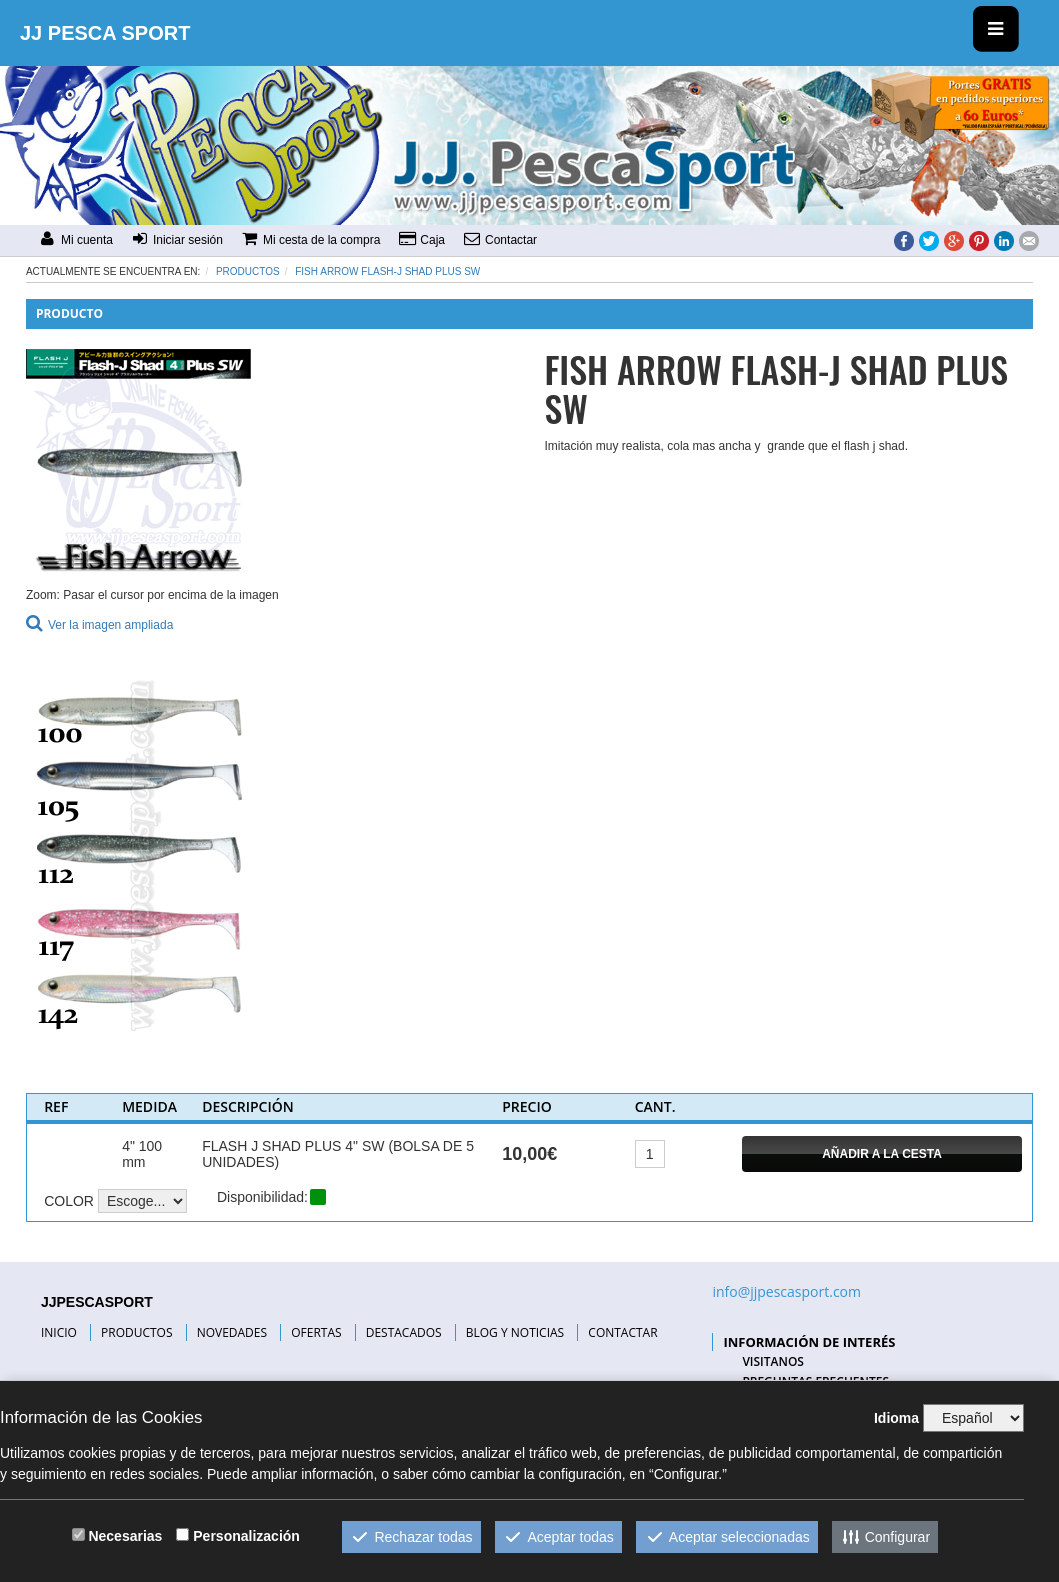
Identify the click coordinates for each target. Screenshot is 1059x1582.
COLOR (69, 1201)
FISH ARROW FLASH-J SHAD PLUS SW (387, 271)
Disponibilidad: (262, 1197)
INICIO (59, 1332)
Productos (248, 271)
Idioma (896, 1418)
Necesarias (125, 1536)
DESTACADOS (404, 1332)
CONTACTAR (622, 1332)
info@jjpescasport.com (786, 1291)
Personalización (246, 1536)
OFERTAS (316, 1332)
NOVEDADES (232, 1332)
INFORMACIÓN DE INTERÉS (809, 1342)
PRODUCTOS (137, 1332)
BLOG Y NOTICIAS (515, 1332)
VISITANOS (773, 1361)
